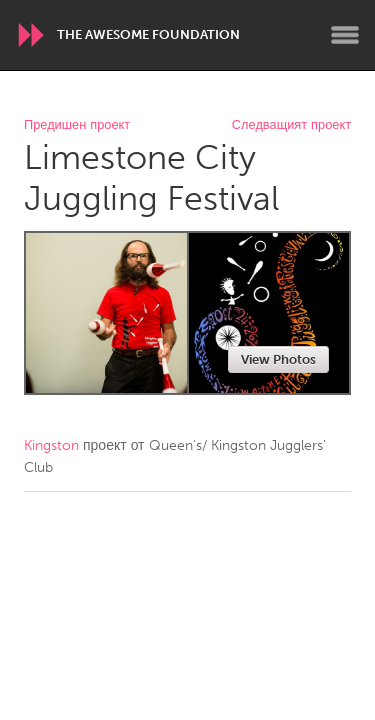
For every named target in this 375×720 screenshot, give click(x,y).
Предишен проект (77, 125)
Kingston (51, 445)
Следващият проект (291, 125)
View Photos (278, 359)
